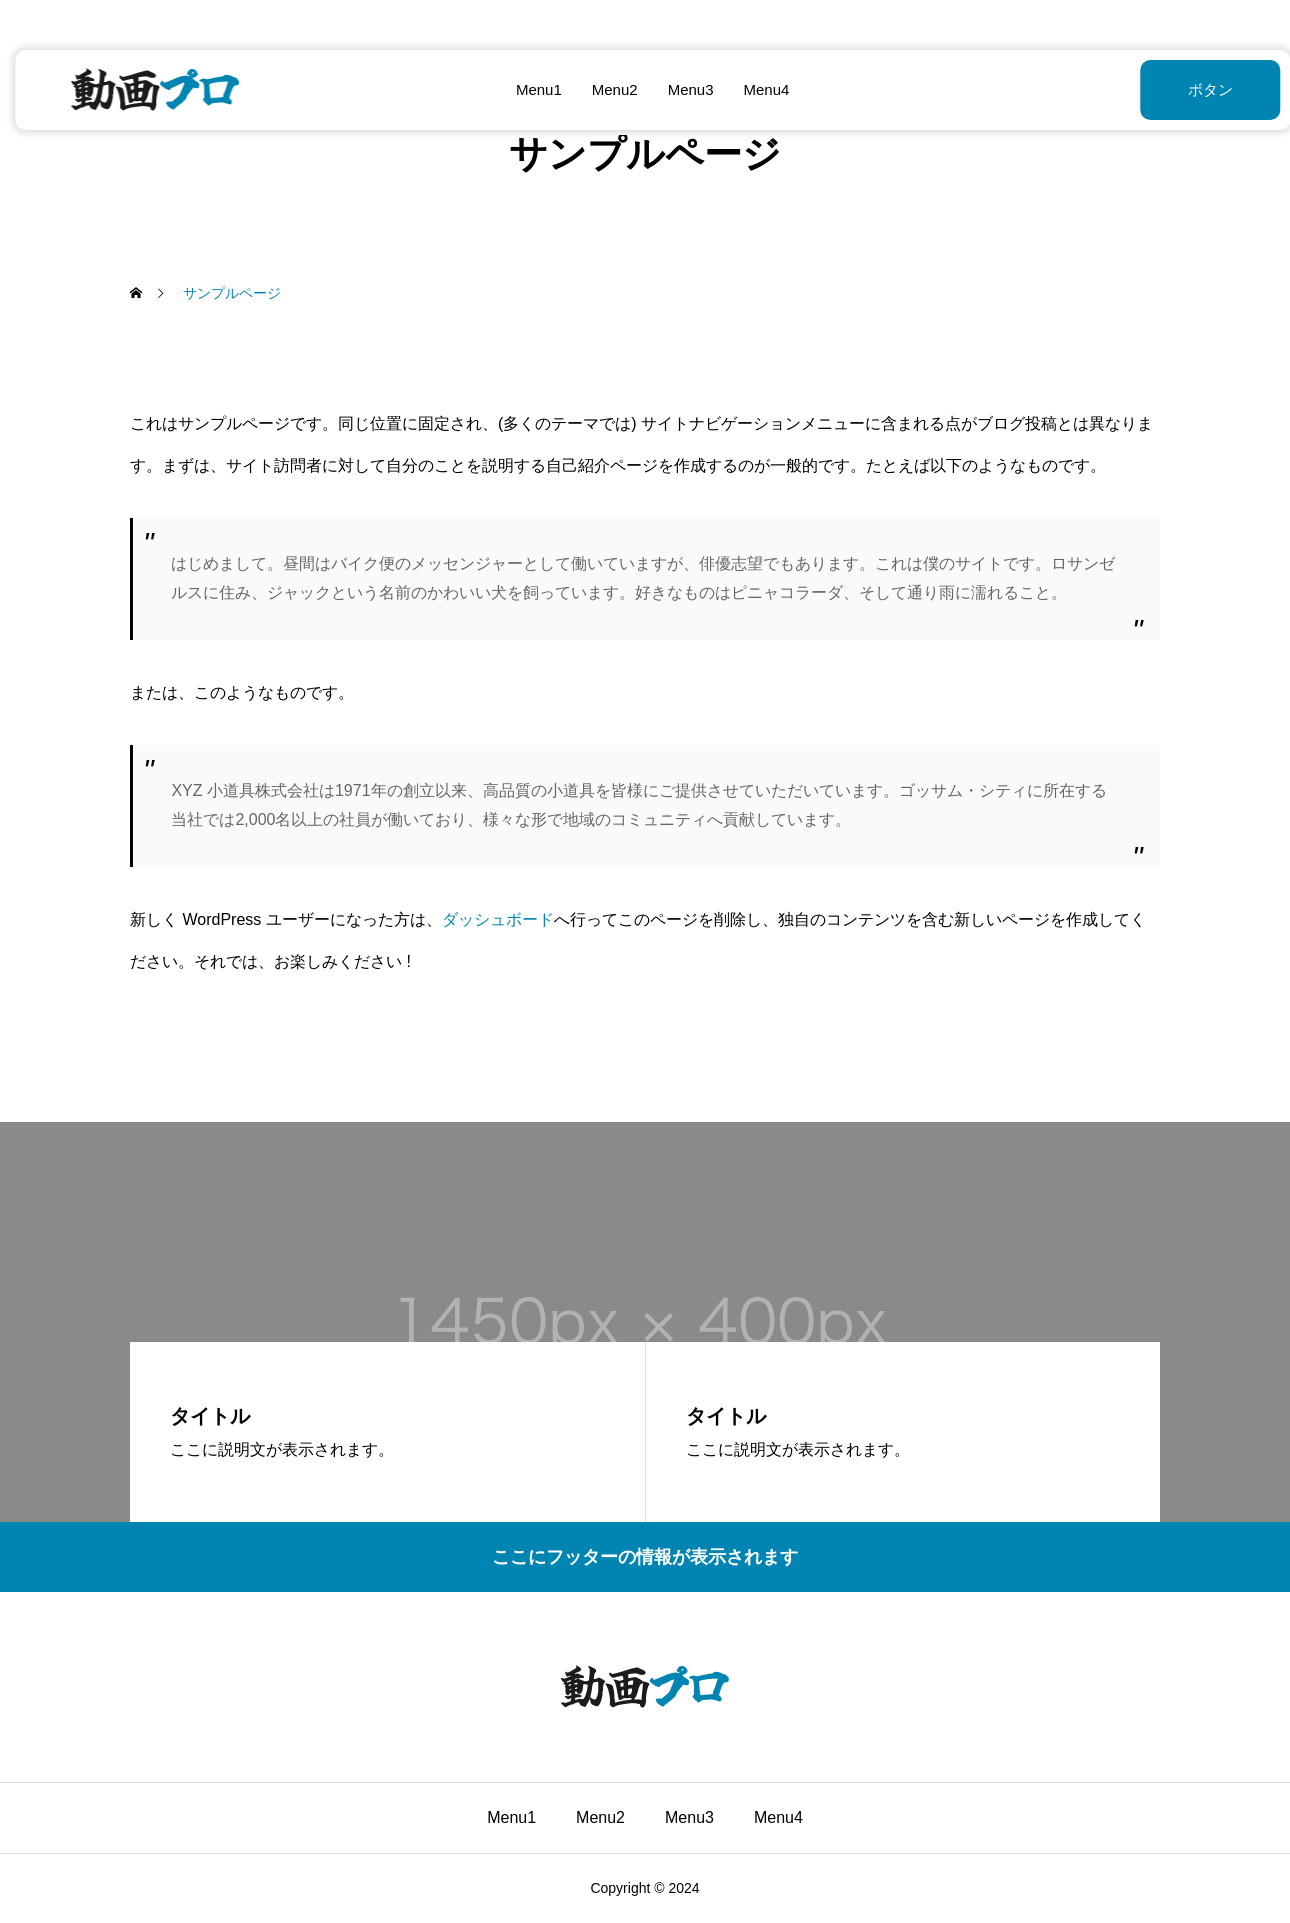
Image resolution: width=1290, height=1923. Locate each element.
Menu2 (607, 89)
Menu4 (759, 89)
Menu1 (531, 89)
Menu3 (683, 89)
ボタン (1160, 89)
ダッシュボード (498, 919)
